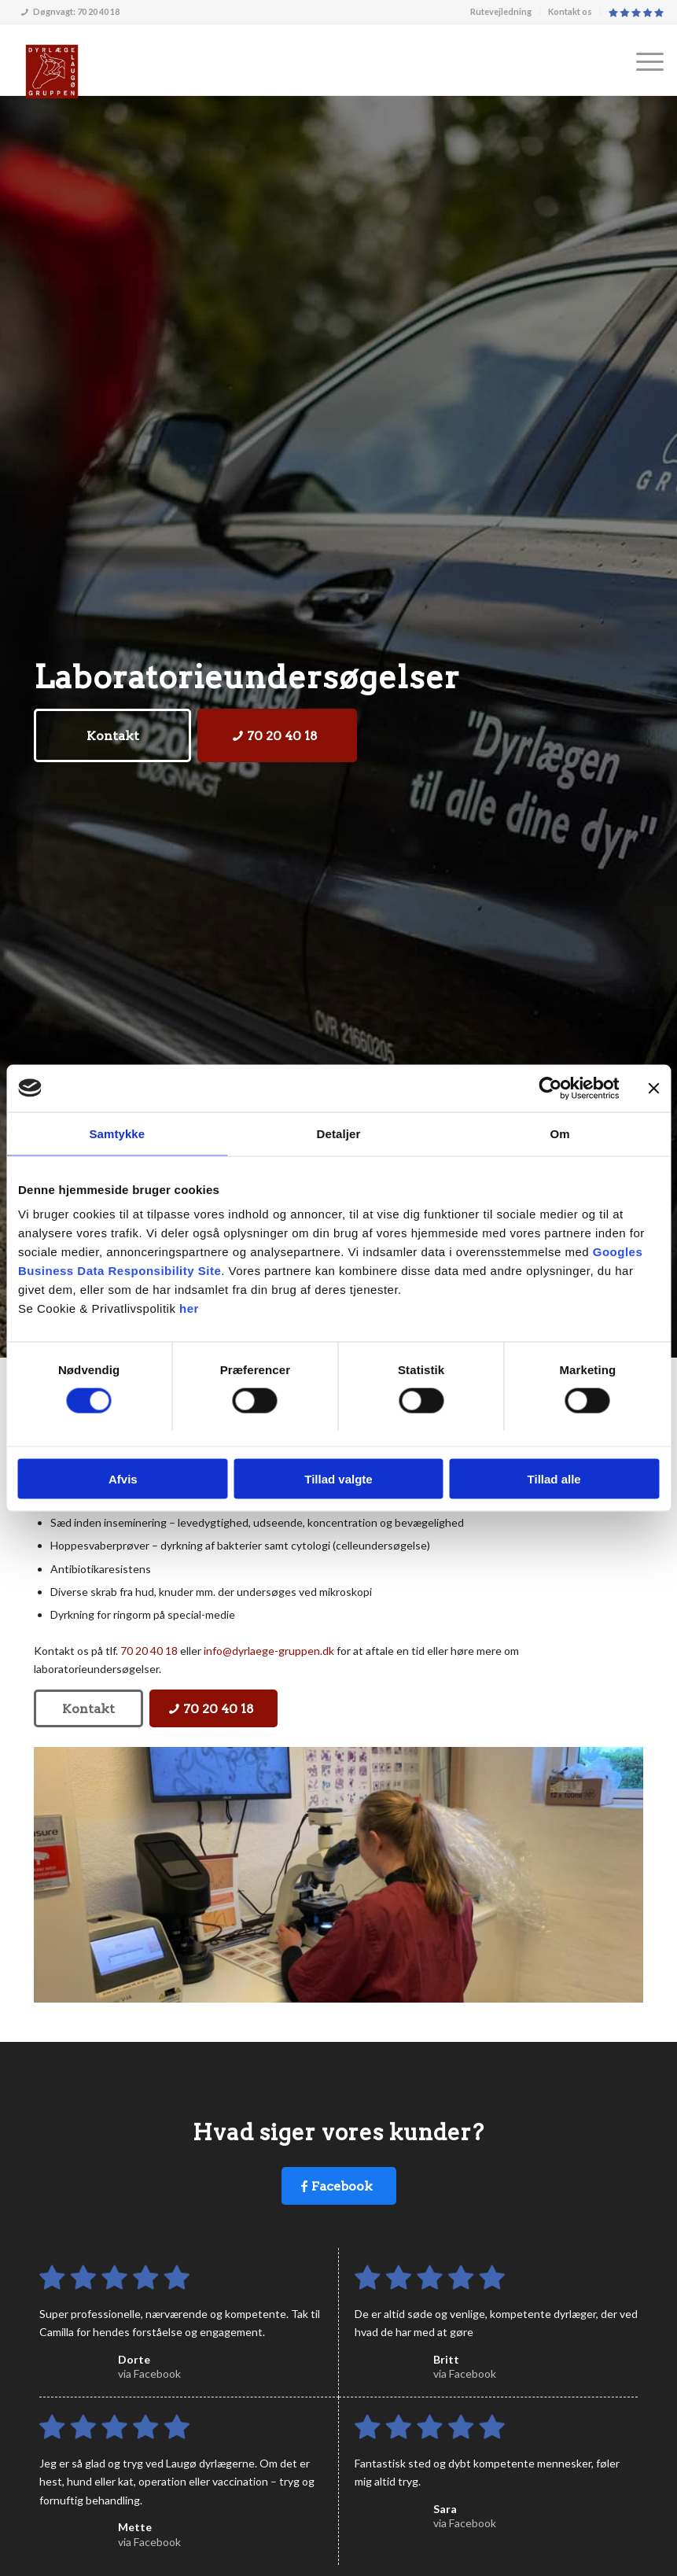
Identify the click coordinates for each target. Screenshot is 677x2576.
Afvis (123, 1479)
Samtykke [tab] (117, 1133)
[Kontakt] (112, 735)
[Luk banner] (653, 1087)
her (189, 1308)
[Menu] (642, 59)
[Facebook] (338, 2186)
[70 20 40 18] (277, 735)
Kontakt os (570, 11)
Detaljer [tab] (339, 1133)
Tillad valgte (338, 1479)
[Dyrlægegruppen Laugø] (51, 71)
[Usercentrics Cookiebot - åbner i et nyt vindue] (550, 1088)
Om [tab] (560, 1133)
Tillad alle (554, 1479)
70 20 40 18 (149, 1650)
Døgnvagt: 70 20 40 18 (70, 11)
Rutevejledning (501, 11)
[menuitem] (501, 12)
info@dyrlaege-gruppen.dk (269, 1650)
